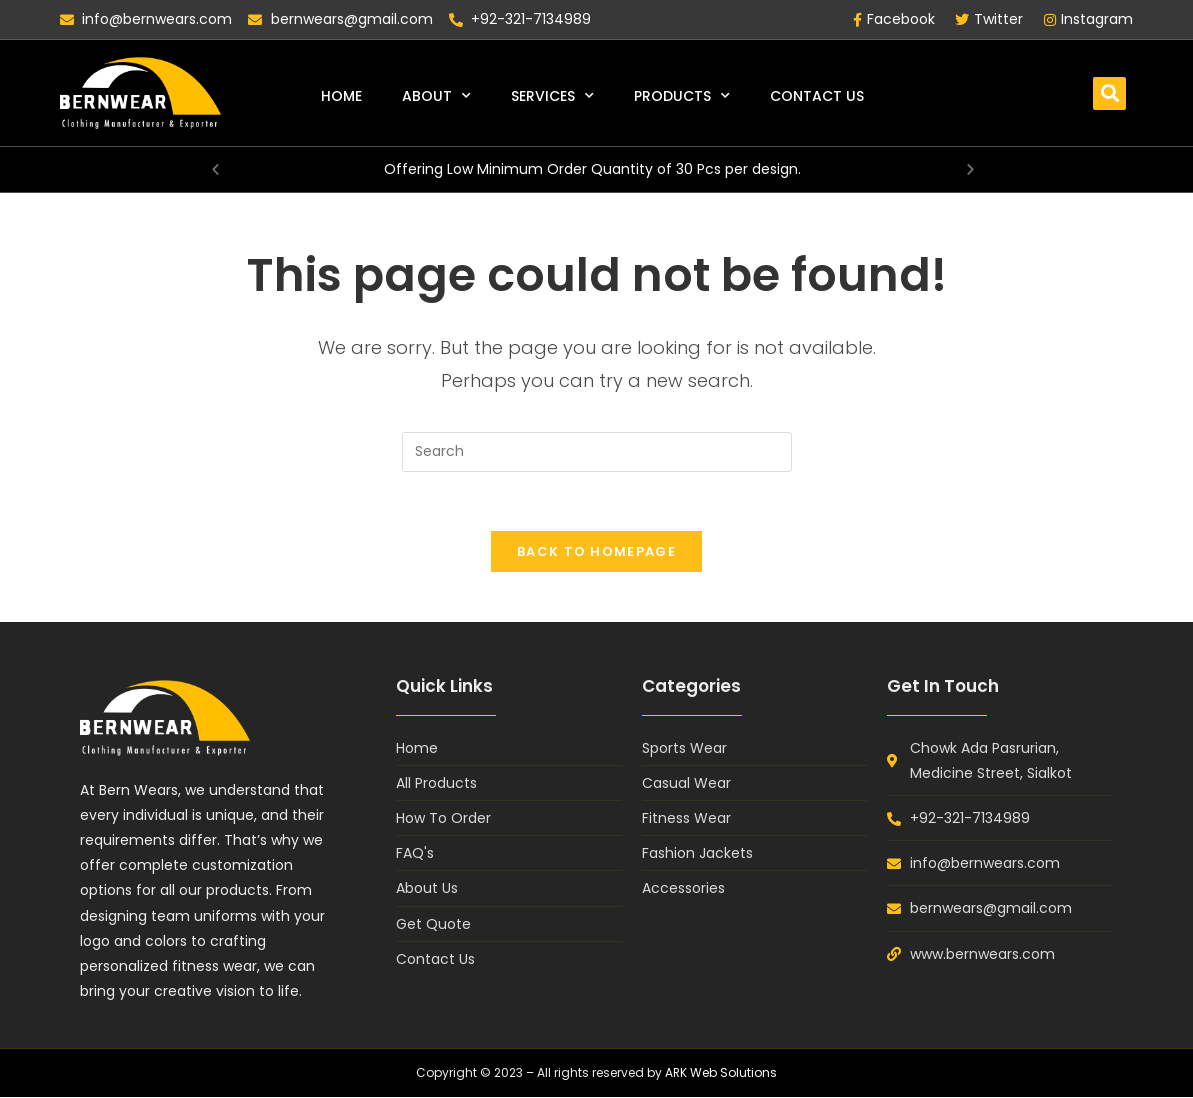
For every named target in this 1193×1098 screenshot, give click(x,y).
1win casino (24, 0)
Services (552, 96)
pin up (2, 0)
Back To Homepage (596, 552)
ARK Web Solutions (721, 1073)
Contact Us (817, 96)
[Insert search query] (597, 452)
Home (341, 96)
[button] (1109, 93)
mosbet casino (15, 0)
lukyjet (7, 0)
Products (682, 96)
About (436, 96)
